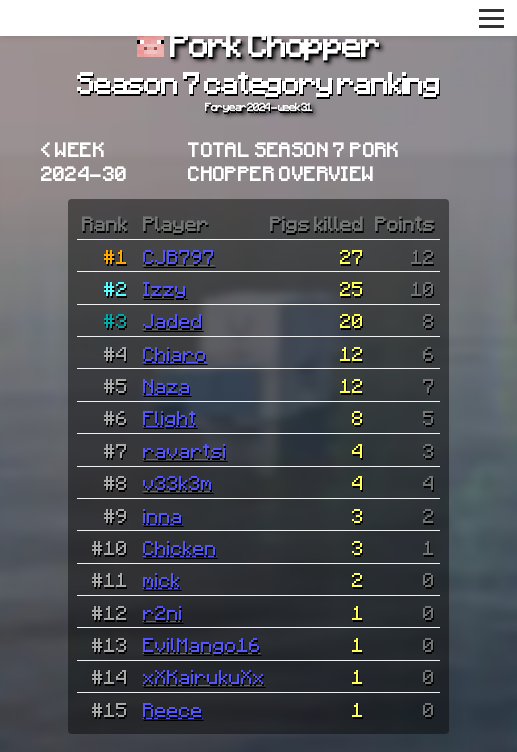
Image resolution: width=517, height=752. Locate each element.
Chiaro (175, 353)
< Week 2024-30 (84, 161)
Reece (173, 709)
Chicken (180, 547)
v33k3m (178, 482)
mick (162, 579)
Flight (170, 417)
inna (163, 515)
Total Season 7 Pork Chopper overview (294, 161)
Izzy (165, 288)
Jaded (173, 320)
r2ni (163, 612)
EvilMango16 (202, 644)
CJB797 (179, 256)
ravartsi (185, 450)
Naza (167, 385)
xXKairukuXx (204, 676)
